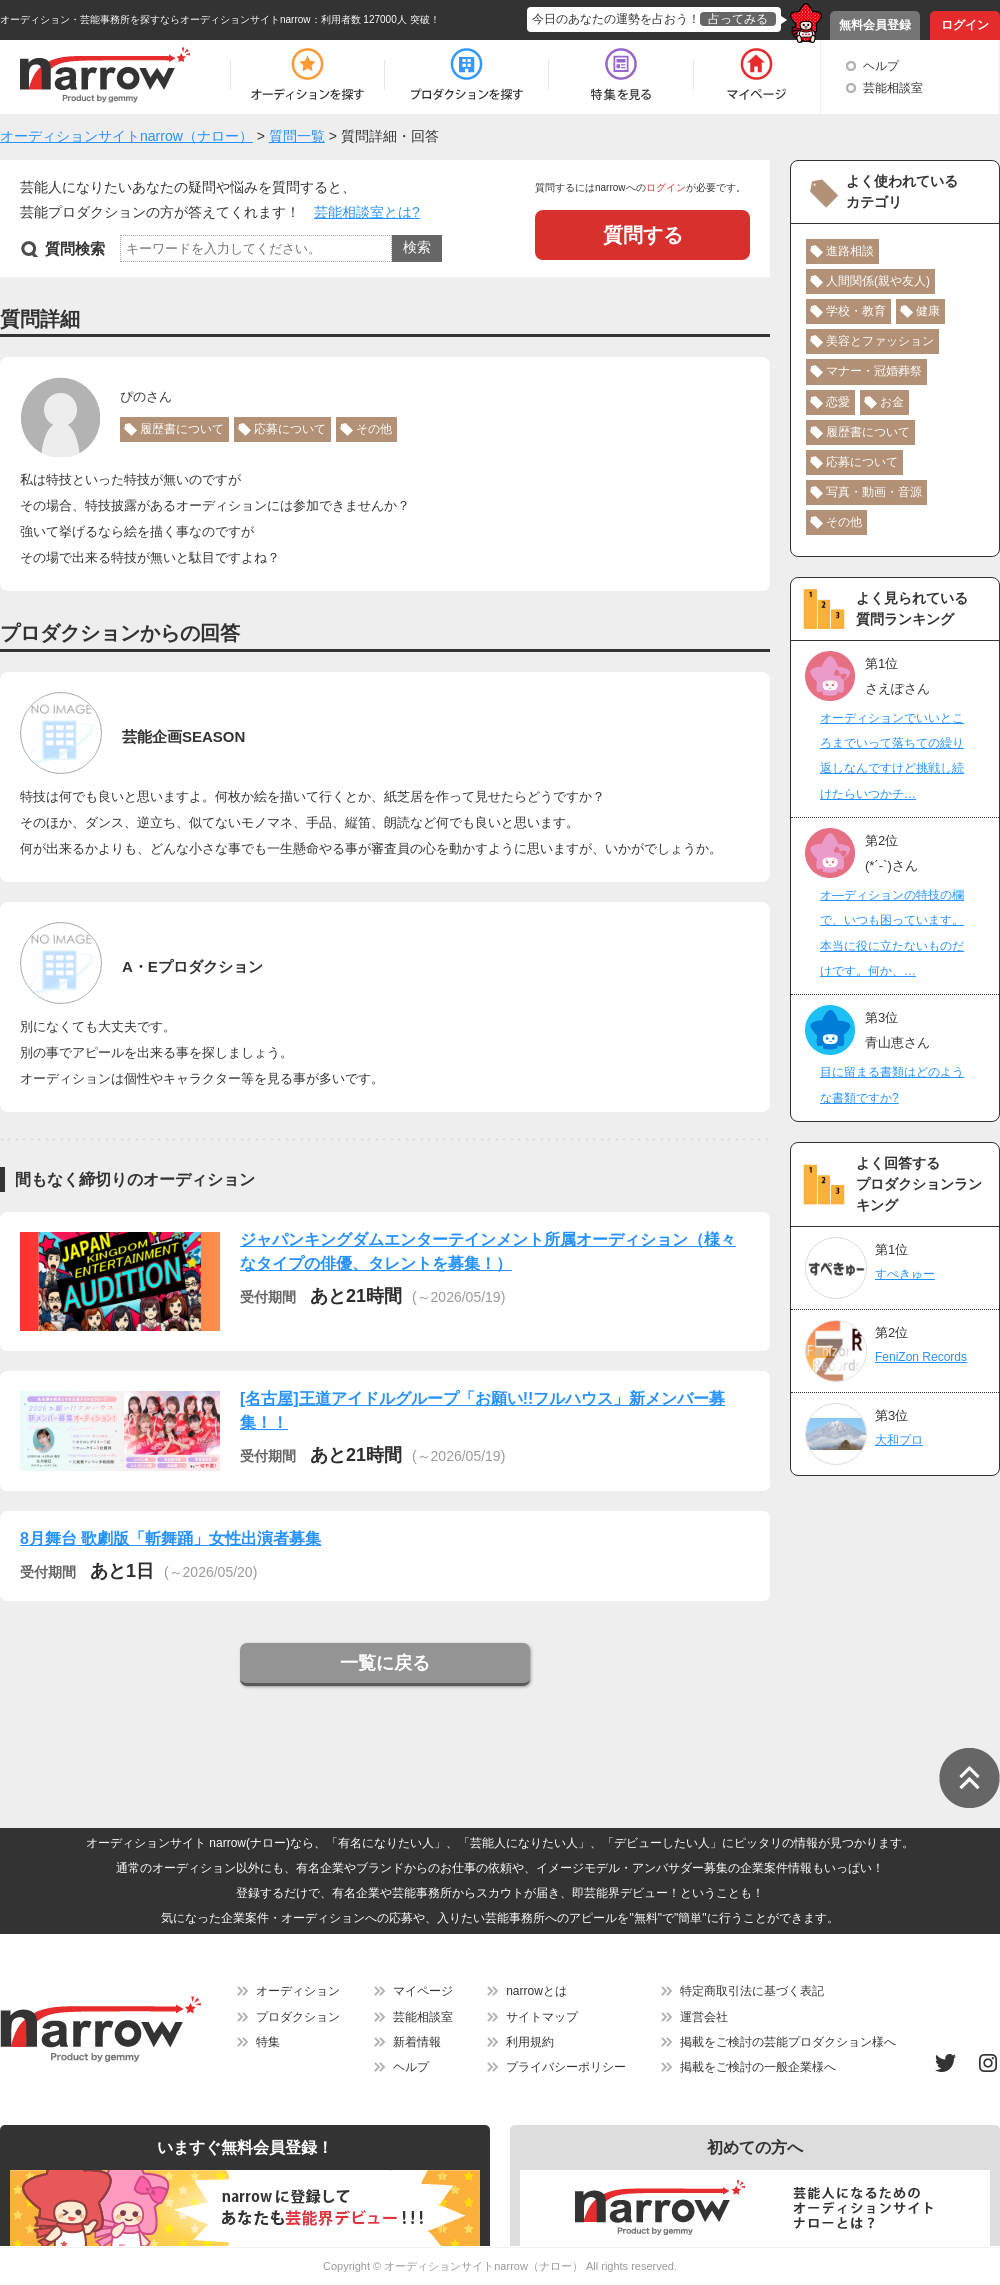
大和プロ (899, 1440)
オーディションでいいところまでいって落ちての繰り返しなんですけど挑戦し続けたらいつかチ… (892, 756)
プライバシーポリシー (566, 2067)
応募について (290, 429)
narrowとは (536, 1991)
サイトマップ (542, 2017)
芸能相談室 (893, 88)
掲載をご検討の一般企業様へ (758, 2067)
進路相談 (850, 251)
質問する (643, 235)
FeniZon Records (921, 1357)
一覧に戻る (385, 1663)
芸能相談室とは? (367, 212)
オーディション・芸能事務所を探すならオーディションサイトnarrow (155, 19)
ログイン (965, 25)
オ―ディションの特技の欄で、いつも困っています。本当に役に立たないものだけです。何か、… (892, 933)
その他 (374, 429)
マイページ (423, 1991)
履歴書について (182, 429)
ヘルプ (881, 66)
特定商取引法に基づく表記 (752, 1991)
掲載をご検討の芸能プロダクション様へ (788, 2042)
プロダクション (298, 2017)
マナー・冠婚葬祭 (874, 371)
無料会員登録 (875, 25)
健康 (928, 311)
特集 (268, 2042)
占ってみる (738, 19)
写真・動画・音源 (874, 492)
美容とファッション (880, 341)
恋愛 (838, 402)
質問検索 (75, 248)
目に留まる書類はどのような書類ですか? (892, 1084)
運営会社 (704, 2017)
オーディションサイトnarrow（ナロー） (483, 2266)
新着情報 (417, 2042)
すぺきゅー (905, 1274)
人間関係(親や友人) (878, 281)
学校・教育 (856, 311)
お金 (892, 402)
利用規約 (530, 2042)
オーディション (298, 1991)
